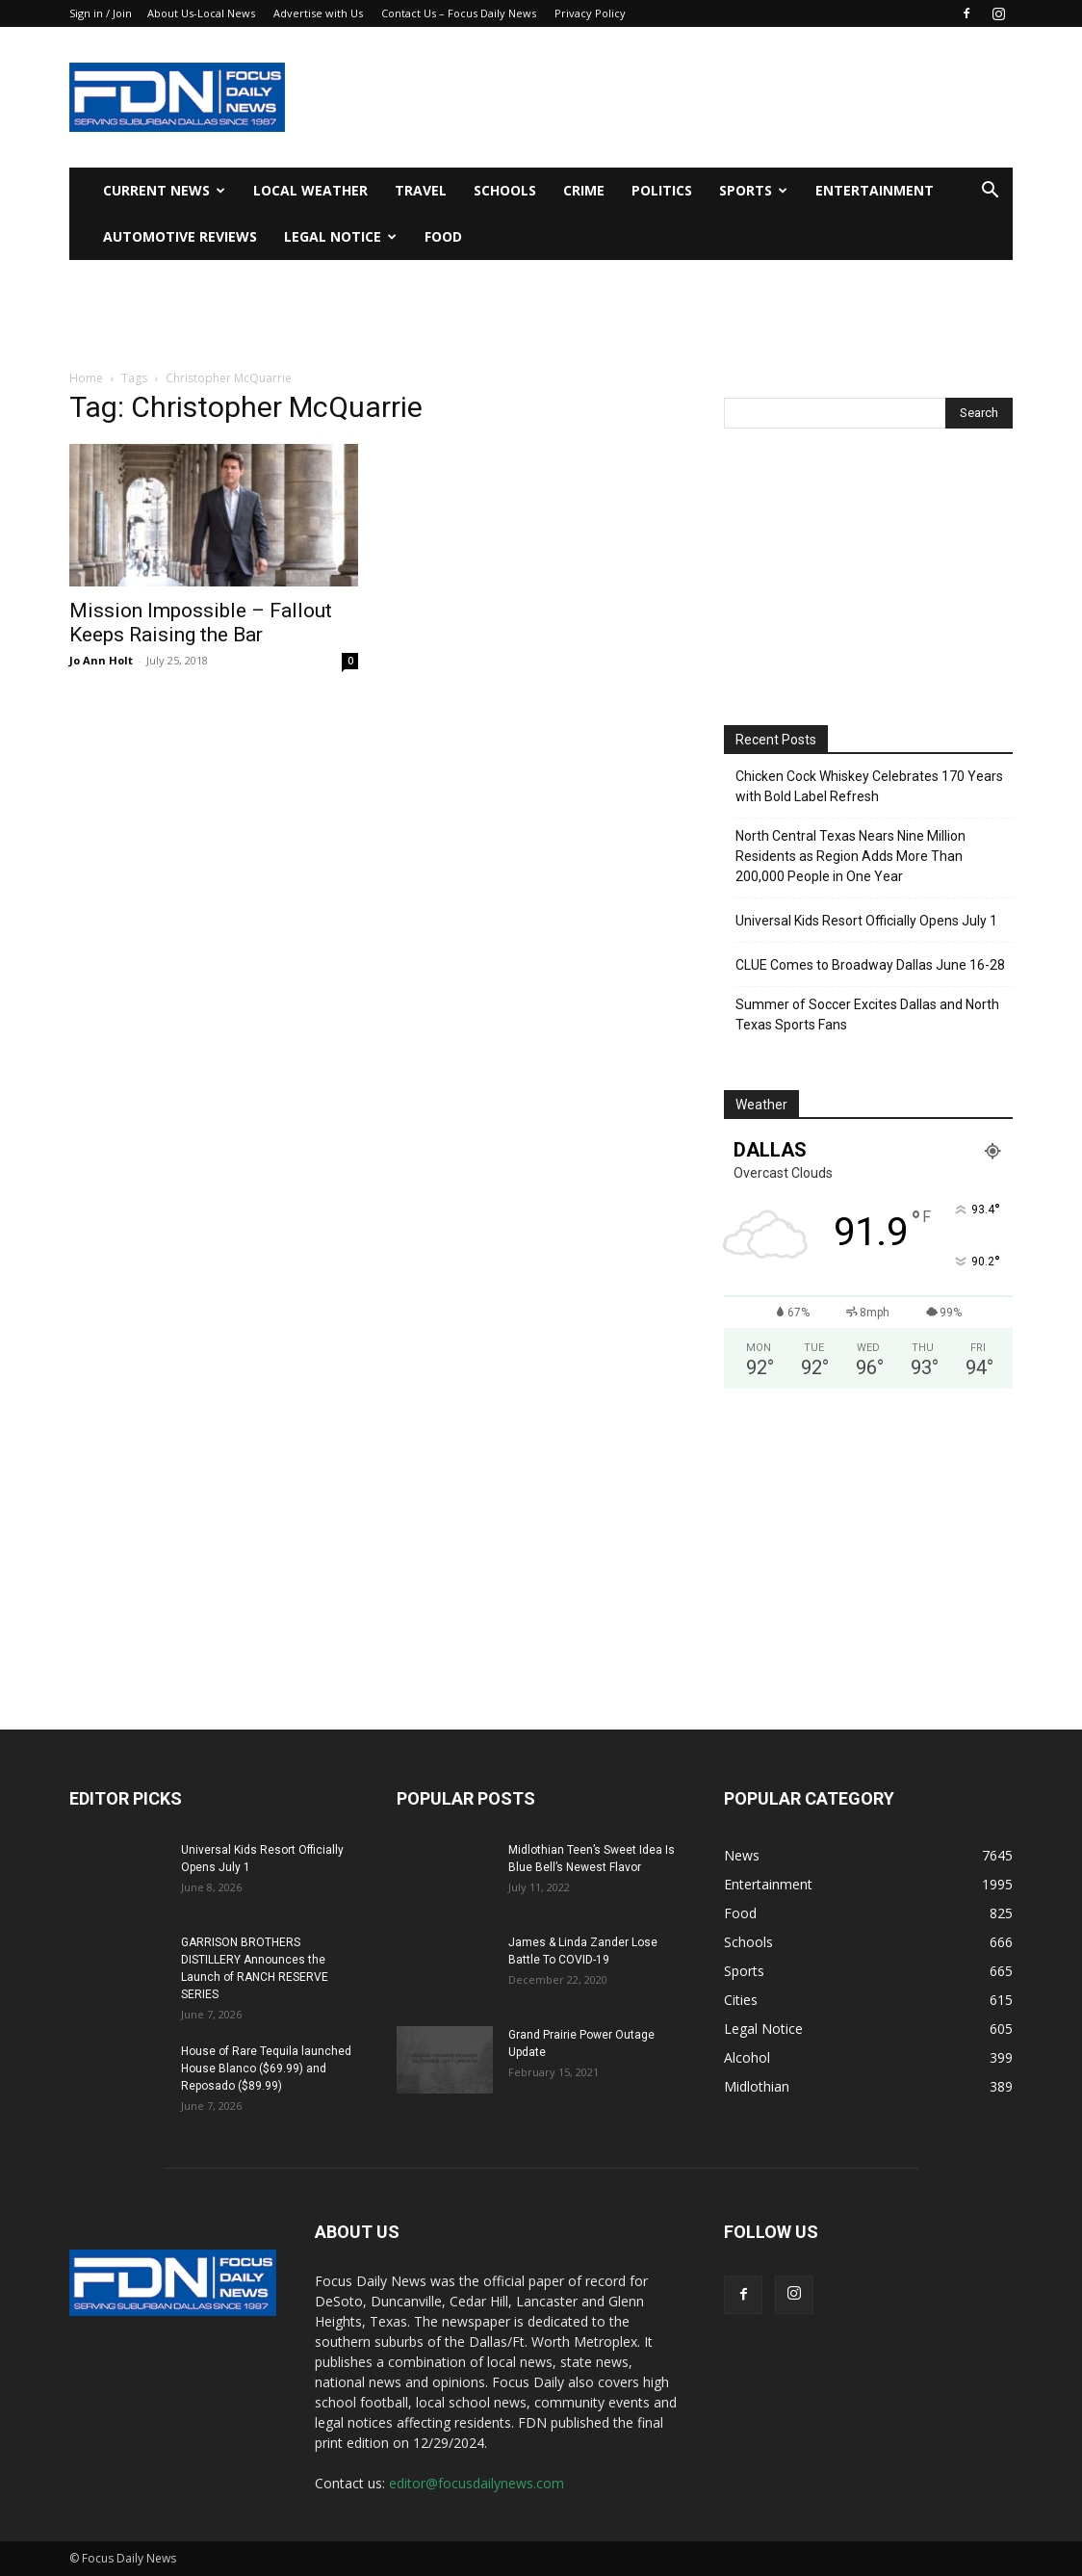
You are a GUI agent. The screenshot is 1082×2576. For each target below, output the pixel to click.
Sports (753, 190)
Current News (164, 190)
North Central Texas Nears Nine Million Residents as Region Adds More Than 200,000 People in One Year (850, 856)
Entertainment (874, 190)
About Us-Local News (201, 13)
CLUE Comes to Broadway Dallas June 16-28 (870, 965)
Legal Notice (340, 236)
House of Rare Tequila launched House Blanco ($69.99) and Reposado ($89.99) (266, 2068)
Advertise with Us (318, 13)
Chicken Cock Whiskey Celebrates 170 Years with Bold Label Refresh (869, 786)
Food (443, 236)
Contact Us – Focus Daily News (458, 13)
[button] (989, 192)
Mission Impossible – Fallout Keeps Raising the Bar (200, 622)
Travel (421, 190)
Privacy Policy (590, 13)
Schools (505, 190)
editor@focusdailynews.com (476, 2483)
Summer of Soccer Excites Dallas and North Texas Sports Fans (867, 1014)
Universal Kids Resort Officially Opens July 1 (866, 920)
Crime (584, 190)
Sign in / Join (100, 13)
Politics (661, 190)
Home (86, 378)
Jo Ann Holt (101, 660)
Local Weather (310, 190)
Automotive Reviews (180, 236)
